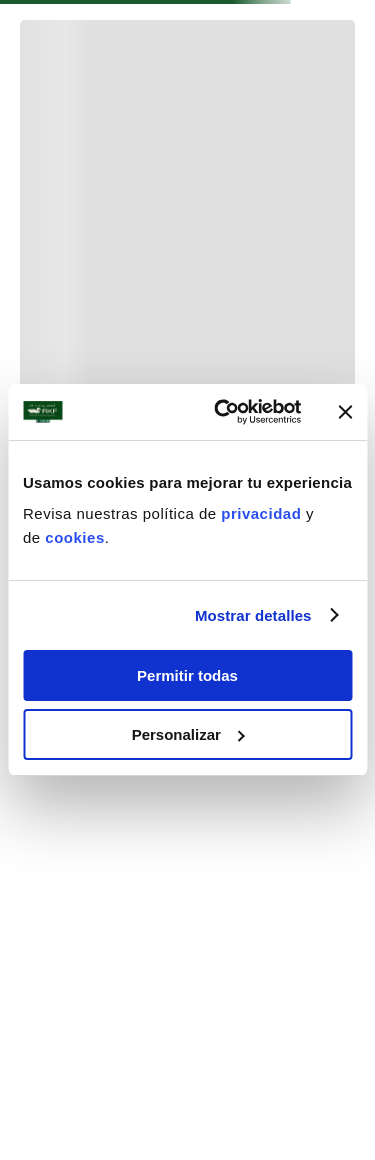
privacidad (263, 513)
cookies (74, 537)
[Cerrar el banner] (345, 412)
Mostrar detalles (253, 615)
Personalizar (188, 734)
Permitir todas (187, 675)
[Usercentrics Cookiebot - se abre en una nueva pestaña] (223, 412)
